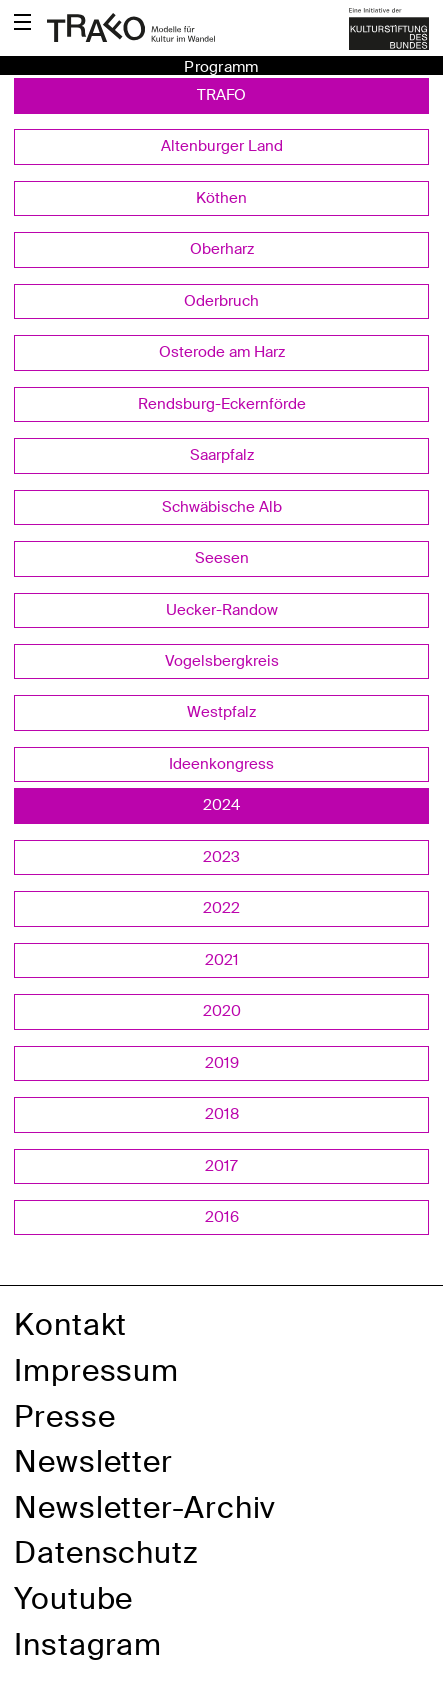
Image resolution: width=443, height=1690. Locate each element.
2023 (221, 857)
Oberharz (222, 249)
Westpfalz (221, 712)
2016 (222, 1217)
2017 (221, 1166)
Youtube (73, 1598)
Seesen (222, 558)
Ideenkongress (221, 764)
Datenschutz (106, 1552)
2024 (221, 805)
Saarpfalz (222, 455)
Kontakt (70, 1324)
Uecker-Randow (222, 610)
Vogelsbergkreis (222, 661)
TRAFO (221, 95)
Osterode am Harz (222, 352)
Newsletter (93, 1461)
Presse (64, 1416)
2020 (222, 1011)
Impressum (96, 1370)
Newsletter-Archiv (145, 1507)
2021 (222, 960)
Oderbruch (221, 301)
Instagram (88, 1644)
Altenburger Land (222, 146)
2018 (222, 1114)
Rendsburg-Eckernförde (222, 404)
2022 (221, 908)
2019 (222, 1063)
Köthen (221, 198)
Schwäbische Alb (222, 507)
